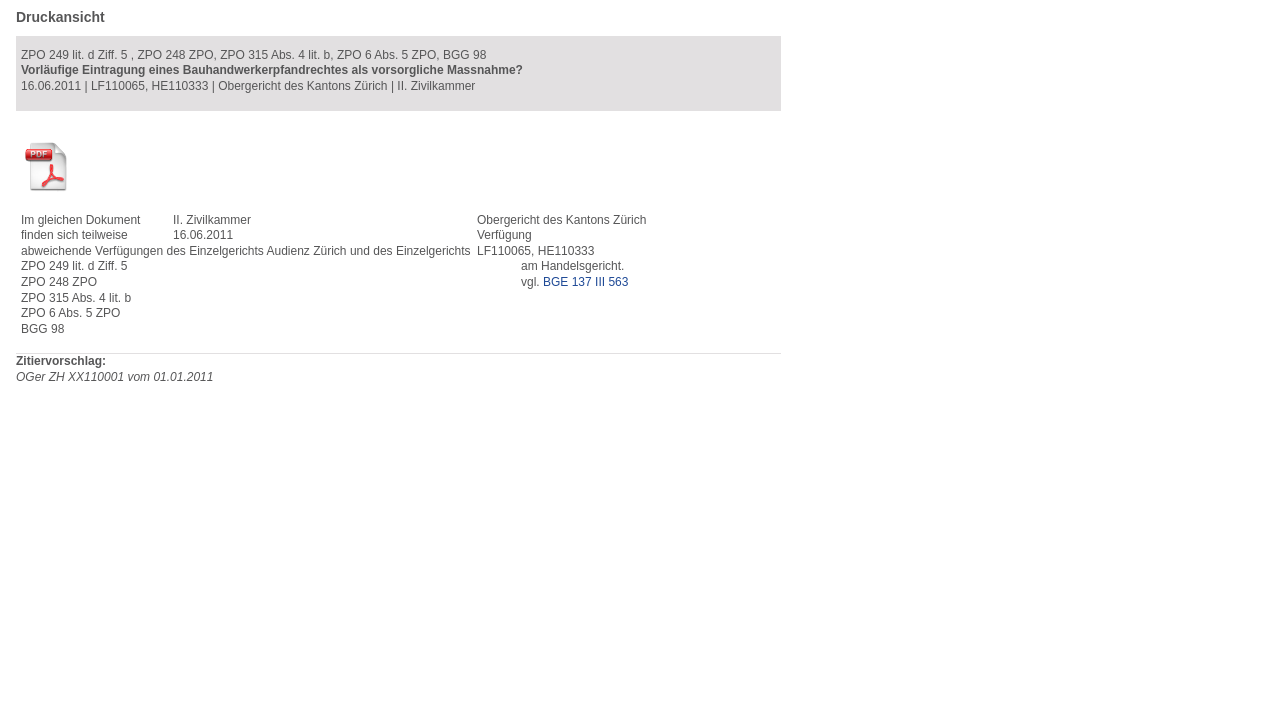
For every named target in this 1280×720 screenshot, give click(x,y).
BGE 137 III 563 (585, 282)
